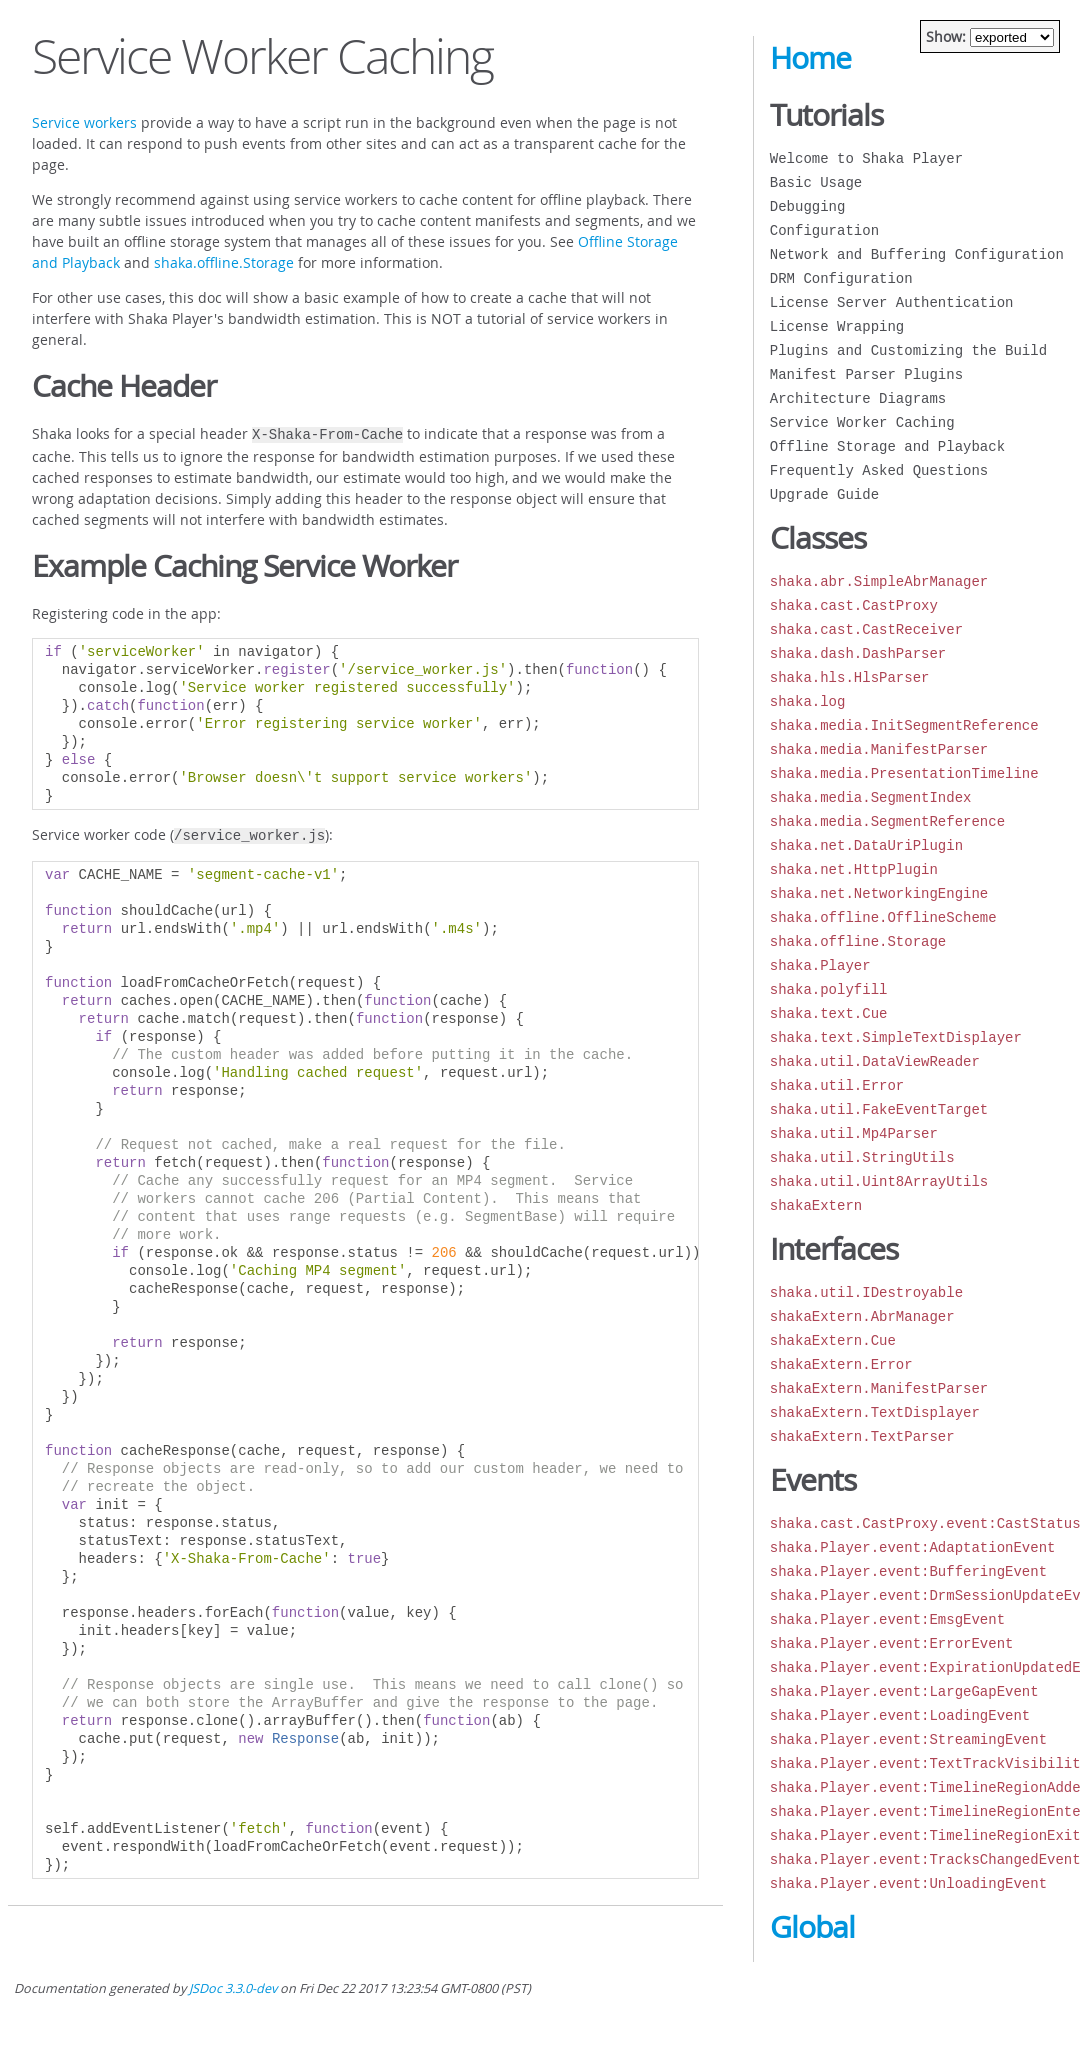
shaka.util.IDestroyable (866, 1292)
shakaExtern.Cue (833, 1340)
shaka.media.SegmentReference (887, 821)
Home (810, 58)
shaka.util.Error (837, 1085)
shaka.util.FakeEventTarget (879, 1109)
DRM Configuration (841, 278)
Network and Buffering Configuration (917, 254)
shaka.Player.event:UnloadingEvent (908, 1883)
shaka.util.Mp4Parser (854, 1133)
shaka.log (808, 701)
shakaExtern (816, 1205)
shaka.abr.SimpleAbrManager (879, 581)
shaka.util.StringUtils (862, 1157)
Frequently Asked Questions (879, 470)
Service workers (84, 122)
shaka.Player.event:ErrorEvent (892, 1643)
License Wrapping (837, 326)
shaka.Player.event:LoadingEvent (900, 1715)
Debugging (808, 206)
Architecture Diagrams (858, 398)
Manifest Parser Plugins (866, 374)
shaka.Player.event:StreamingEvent (908, 1739)
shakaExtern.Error (841, 1364)
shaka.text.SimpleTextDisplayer (896, 1037)
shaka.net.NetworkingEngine (879, 893)
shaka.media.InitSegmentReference (904, 725)
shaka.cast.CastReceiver (866, 629)
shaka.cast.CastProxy (854, 605)
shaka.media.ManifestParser (879, 749)
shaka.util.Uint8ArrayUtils (879, 1181)
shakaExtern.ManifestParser (879, 1388)
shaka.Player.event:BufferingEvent (908, 1571)
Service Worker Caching (862, 422)
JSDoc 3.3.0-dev (233, 1988)
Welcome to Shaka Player (866, 158)
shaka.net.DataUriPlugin (866, 845)
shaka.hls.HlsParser (850, 677)
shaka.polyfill (829, 989)
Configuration (824, 230)
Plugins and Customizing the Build (908, 350)
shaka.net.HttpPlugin (854, 869)
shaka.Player (820, 965)
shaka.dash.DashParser (858, 653)
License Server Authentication (892, 302)
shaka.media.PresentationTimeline (904, 773)
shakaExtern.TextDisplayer (875, 1412)
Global (812, 1927)
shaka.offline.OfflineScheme (883, 917)
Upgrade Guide (824, 494)
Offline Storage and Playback (887, 446)
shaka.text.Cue (829, 1013)
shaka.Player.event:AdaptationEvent (913, 1547)
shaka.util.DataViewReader (875, 1061)
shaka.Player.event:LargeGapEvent (904, 1691)
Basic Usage (816, 182)
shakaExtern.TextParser (862, 1436)
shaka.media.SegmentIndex (871, 797)
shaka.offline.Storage (224, 262)
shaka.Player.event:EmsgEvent (887, 1619)
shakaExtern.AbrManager (862, 1316)
